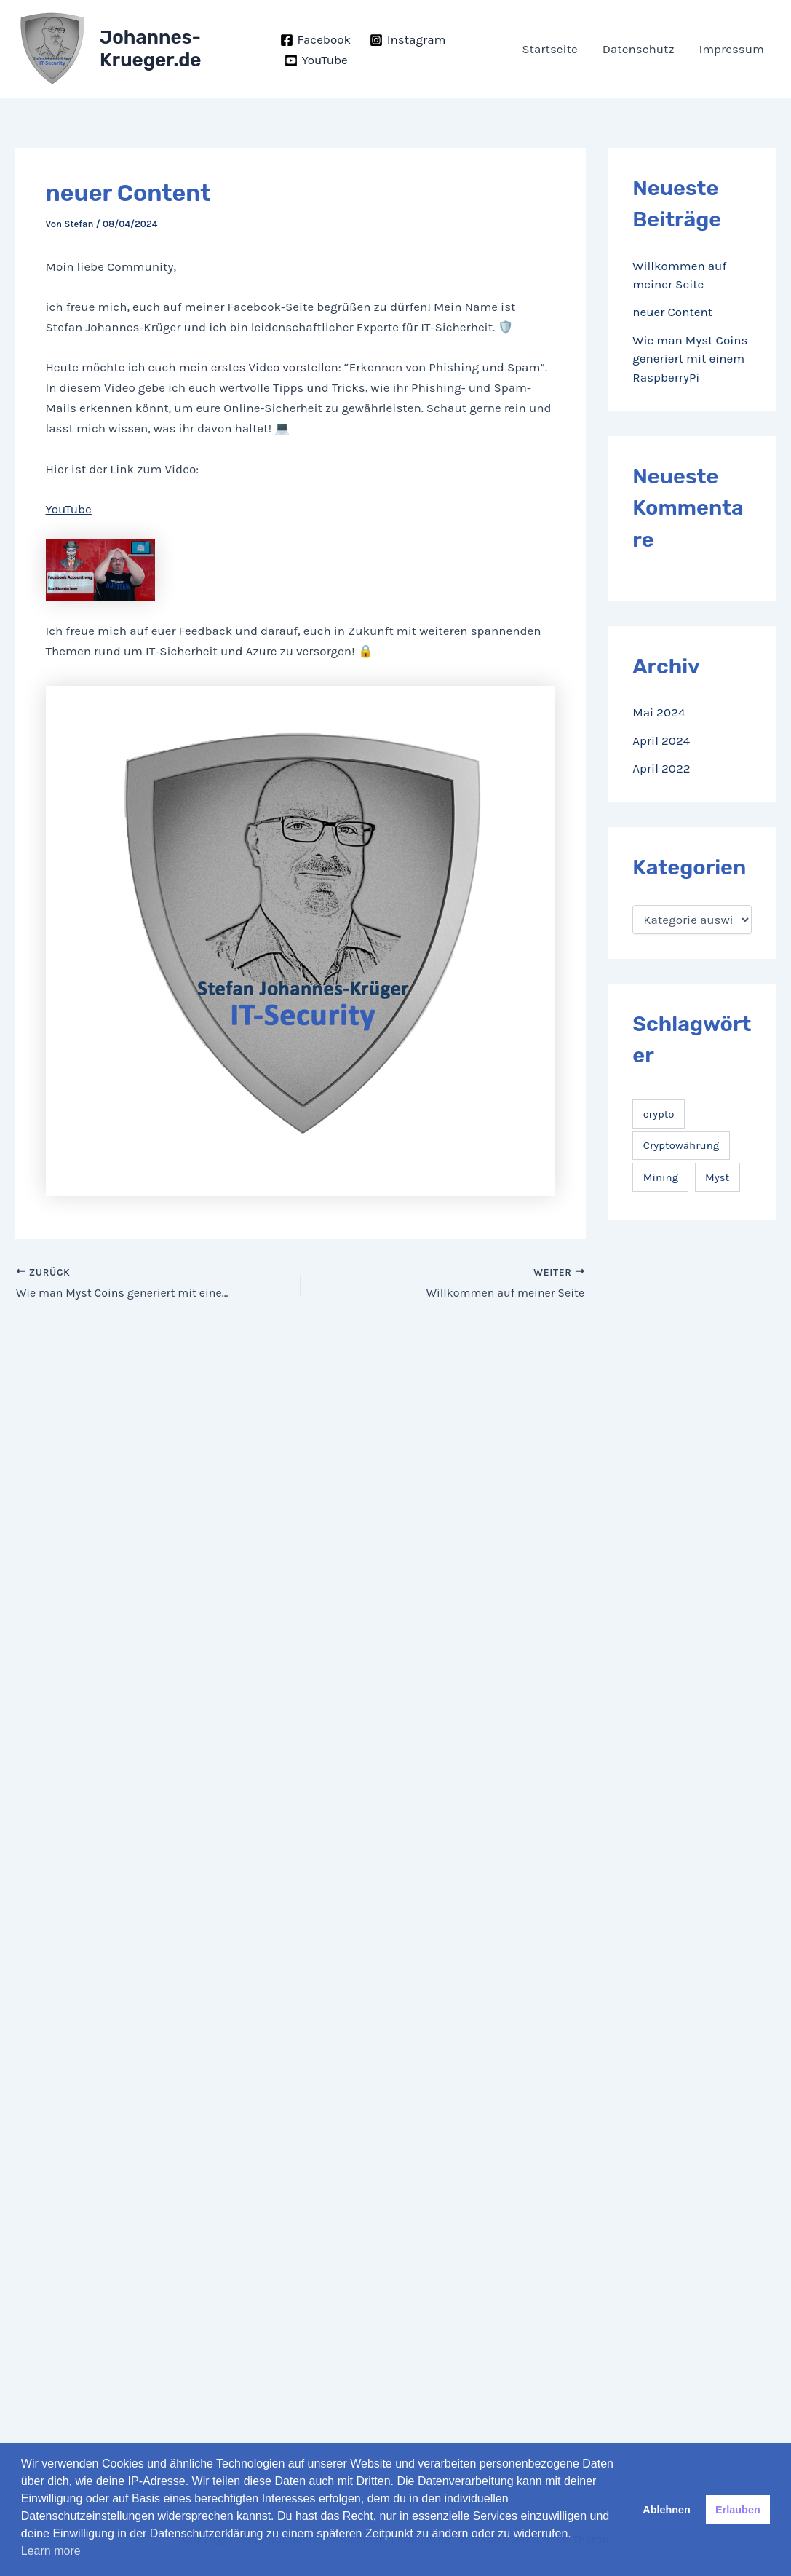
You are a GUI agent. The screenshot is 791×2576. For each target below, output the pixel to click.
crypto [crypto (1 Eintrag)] (659, 1114)
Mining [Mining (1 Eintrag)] (660, 1177)
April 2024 (661, 740)
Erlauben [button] (737, 2510)
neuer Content (672, 311)
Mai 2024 (658, 712)
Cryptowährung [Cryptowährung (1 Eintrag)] (681, 1145)
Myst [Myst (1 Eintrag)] (717, 1177)
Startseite (549, 49)
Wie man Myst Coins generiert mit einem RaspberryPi (689, 358)
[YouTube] (316, 60)
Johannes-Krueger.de (151, 48)
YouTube (69, 509)
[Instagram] (407, 40)
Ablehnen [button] (667, 2510)
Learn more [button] (51, 2551)
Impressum (731, 49)
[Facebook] (315, 40)
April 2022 (661, 768)
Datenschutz (639, 49)
